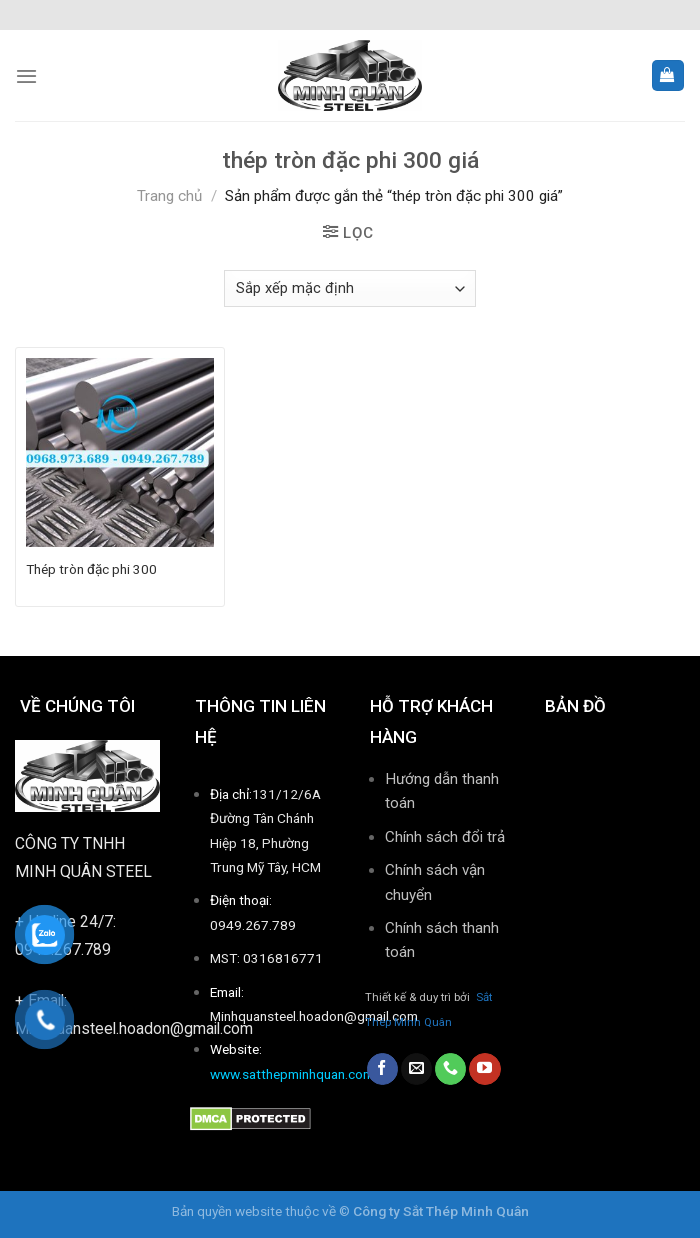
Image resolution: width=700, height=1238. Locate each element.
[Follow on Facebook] (382, 1069)
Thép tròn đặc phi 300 (91, 569)
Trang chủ (169, 196)
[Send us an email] (416, 1069)
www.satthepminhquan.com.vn (300, 1074)
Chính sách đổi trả (445, 837)
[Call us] (450, 1069)
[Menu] (26, 76)
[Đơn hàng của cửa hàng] (350, 288)
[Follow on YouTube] (484, 1069)
